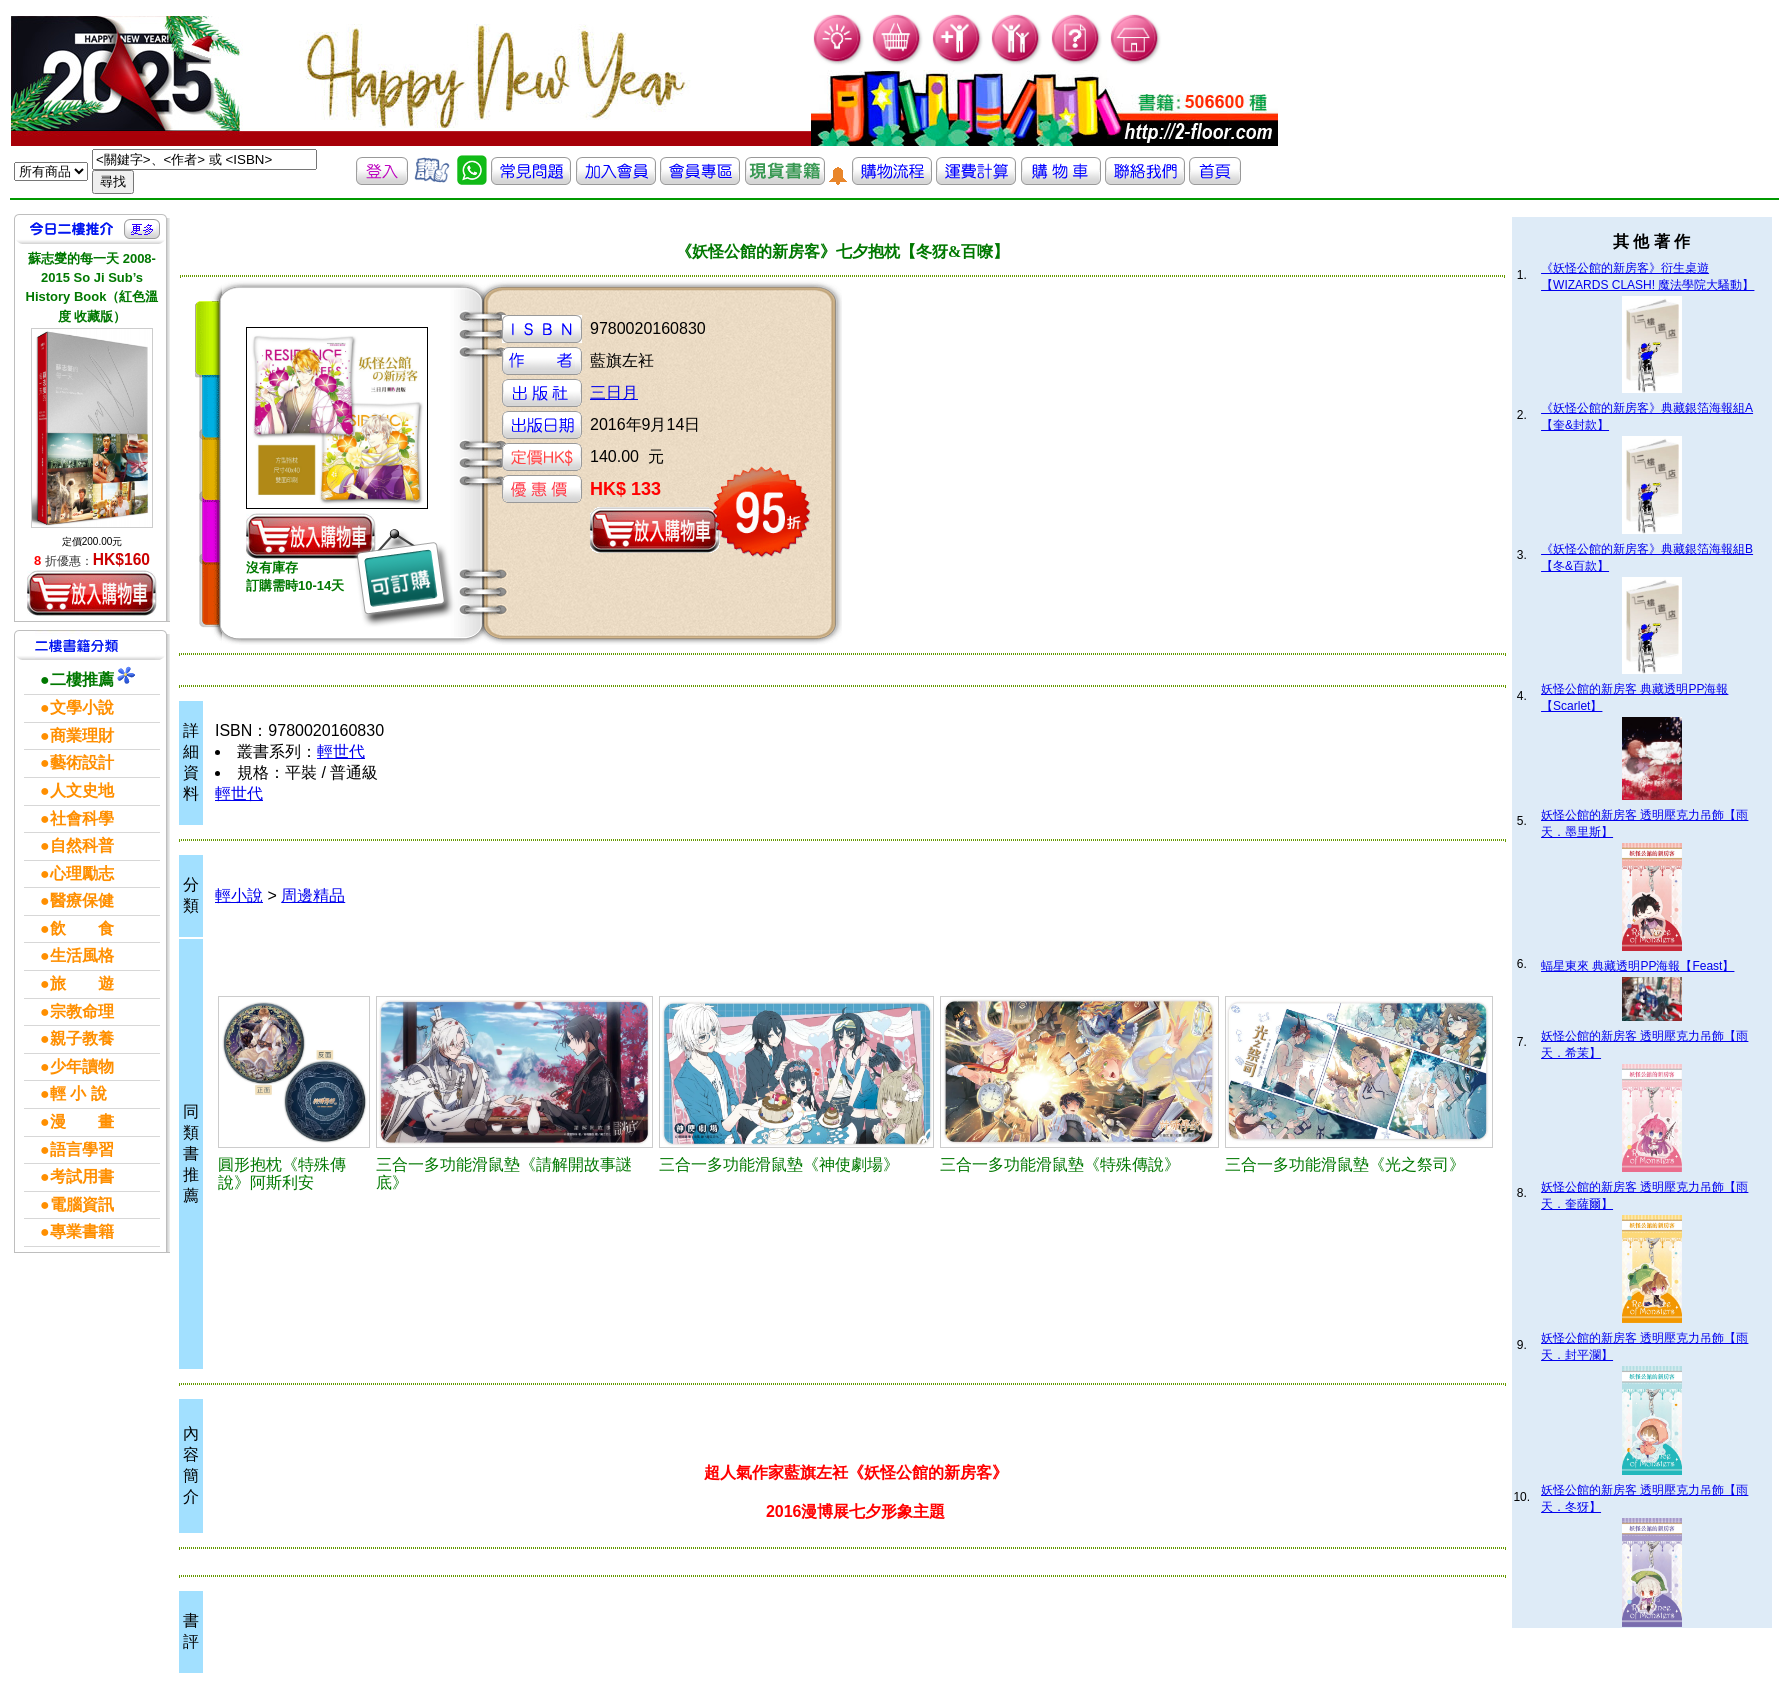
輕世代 (341, 751)
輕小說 (239, 895)
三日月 (614, 392)
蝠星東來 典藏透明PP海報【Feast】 (1637, 966)
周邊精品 (313, 895)
